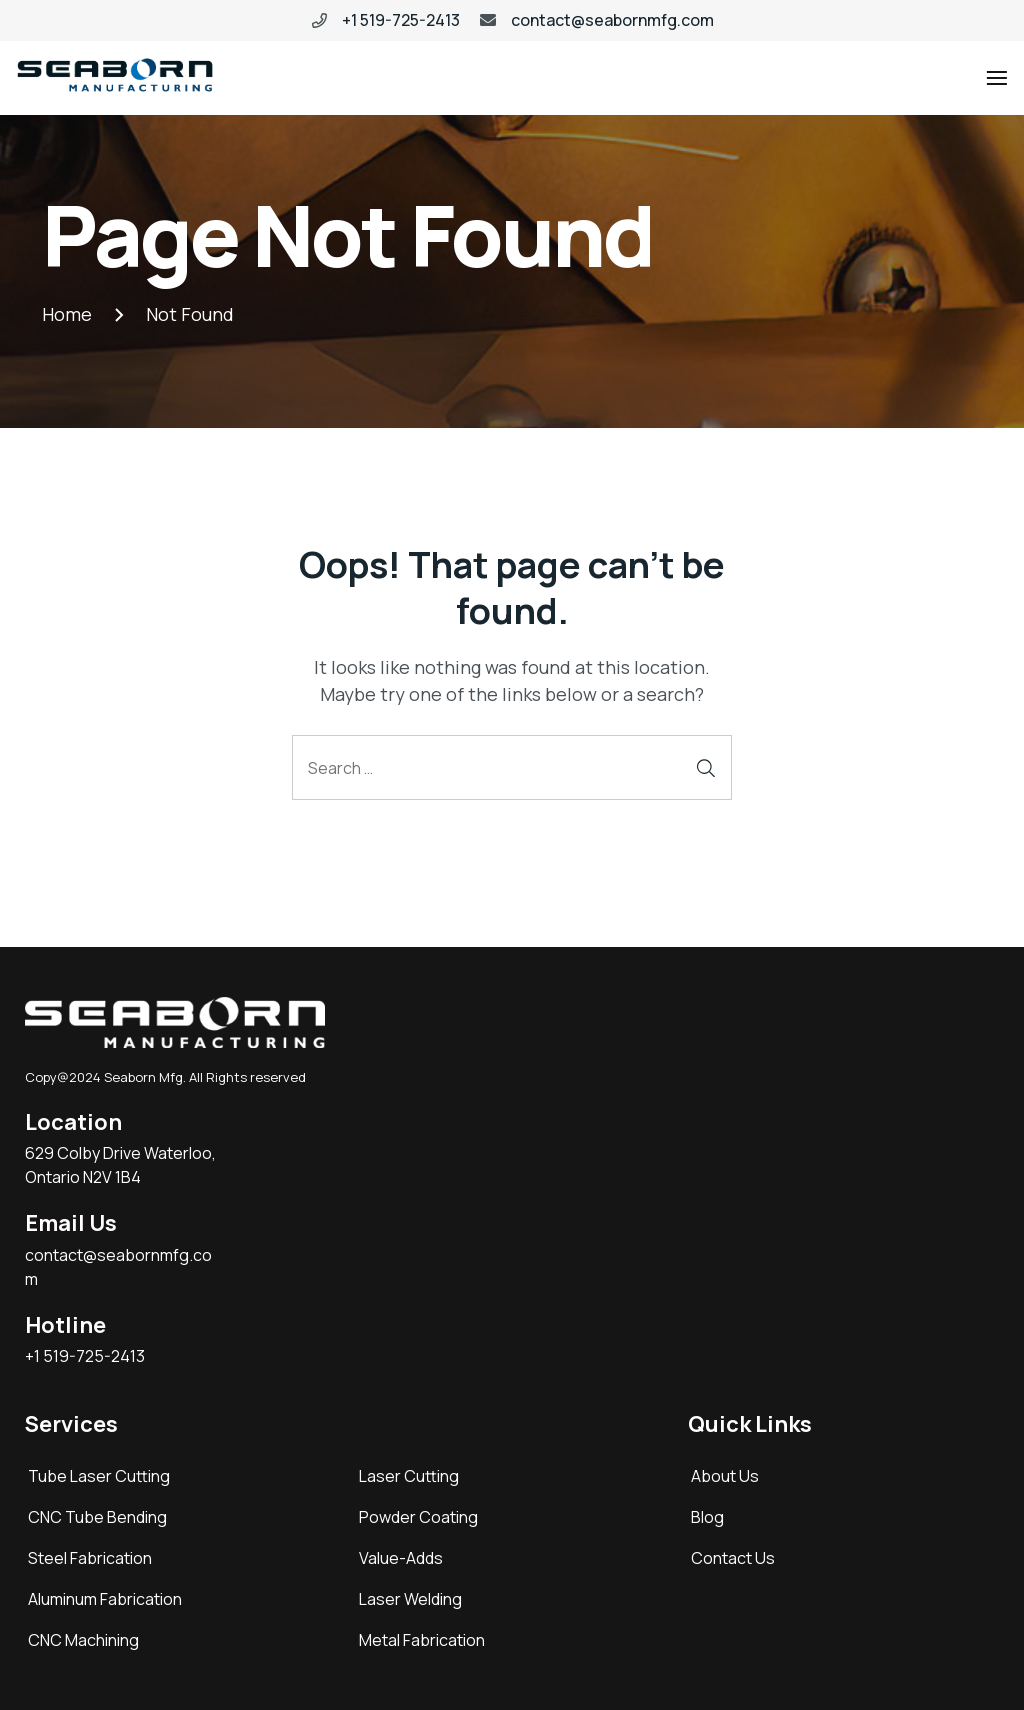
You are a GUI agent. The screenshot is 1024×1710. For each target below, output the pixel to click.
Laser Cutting (409, 1476)
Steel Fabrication (90, 1558)
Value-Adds (401, 1558)
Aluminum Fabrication (105, 1599)
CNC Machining (83, 1640)
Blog (707, 1517)
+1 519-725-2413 (401, 20)
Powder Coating (418, 1517)
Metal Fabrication (422, 1640)
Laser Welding (410, 1599)
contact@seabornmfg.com (612, 20)
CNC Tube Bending (97, 1517)
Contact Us (733, 1558)
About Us (725, 1476)
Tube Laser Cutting (99, 1476)
